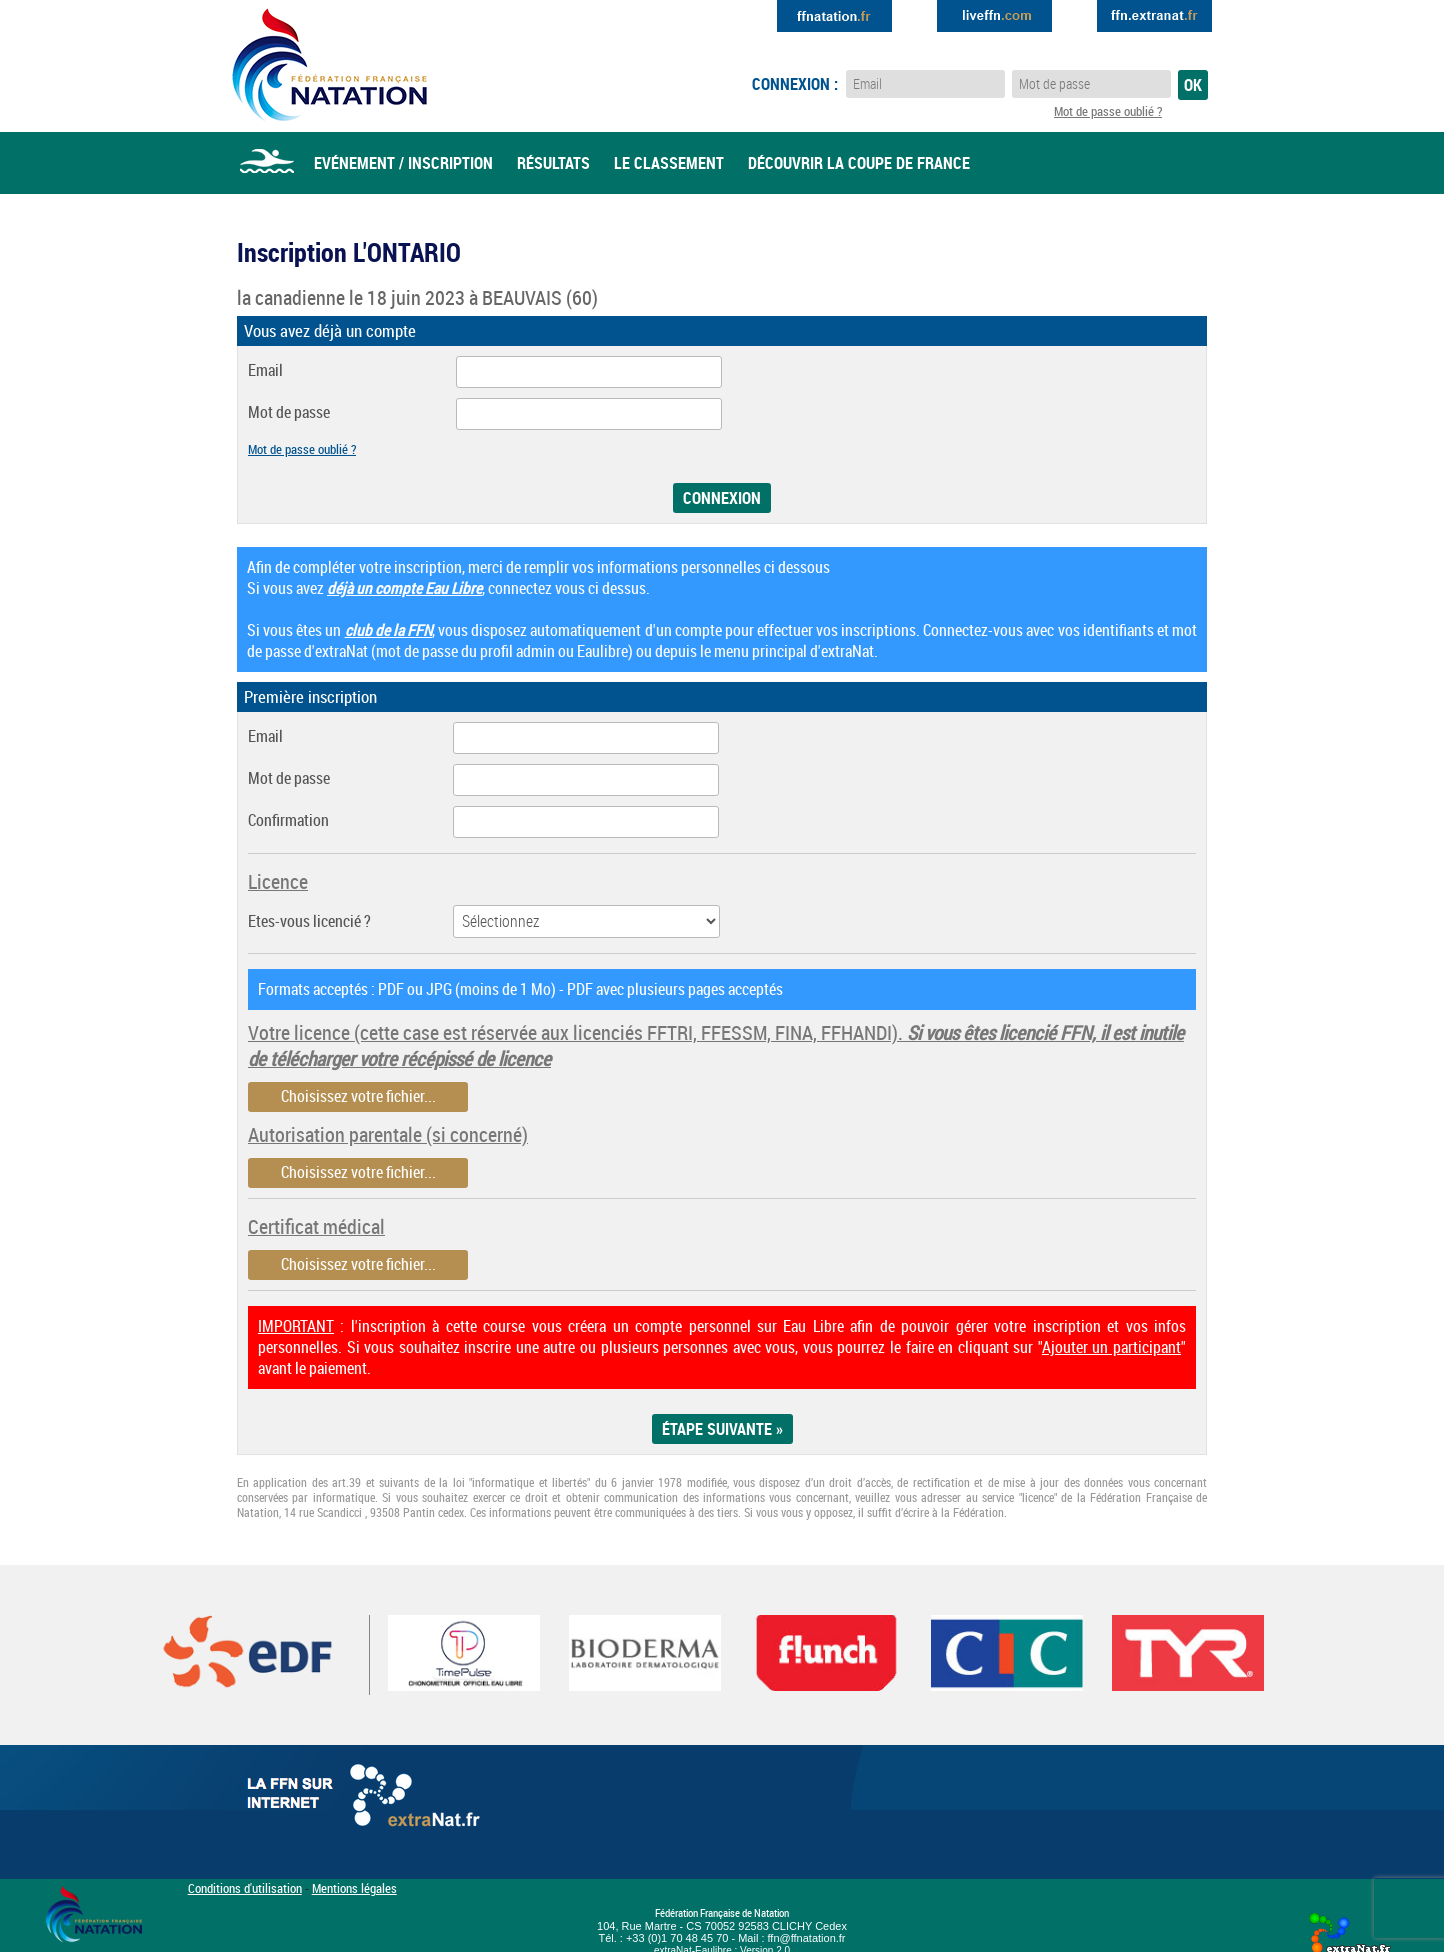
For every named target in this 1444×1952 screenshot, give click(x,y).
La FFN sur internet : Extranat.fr (367, 1800)
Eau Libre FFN (329, 65)
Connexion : (795, 84)
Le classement (669, 163)
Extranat (1154, 16)
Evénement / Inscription (403, 163)
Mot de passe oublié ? (1108, 111)
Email (265, 370)
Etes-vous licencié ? (309, 921)
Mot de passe (289, 412)
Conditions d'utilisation (245, 1888)
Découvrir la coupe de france (859, 163)
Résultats (553, 163)
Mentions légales (354, 1888)
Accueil (267, 163)
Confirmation (288, 820)
